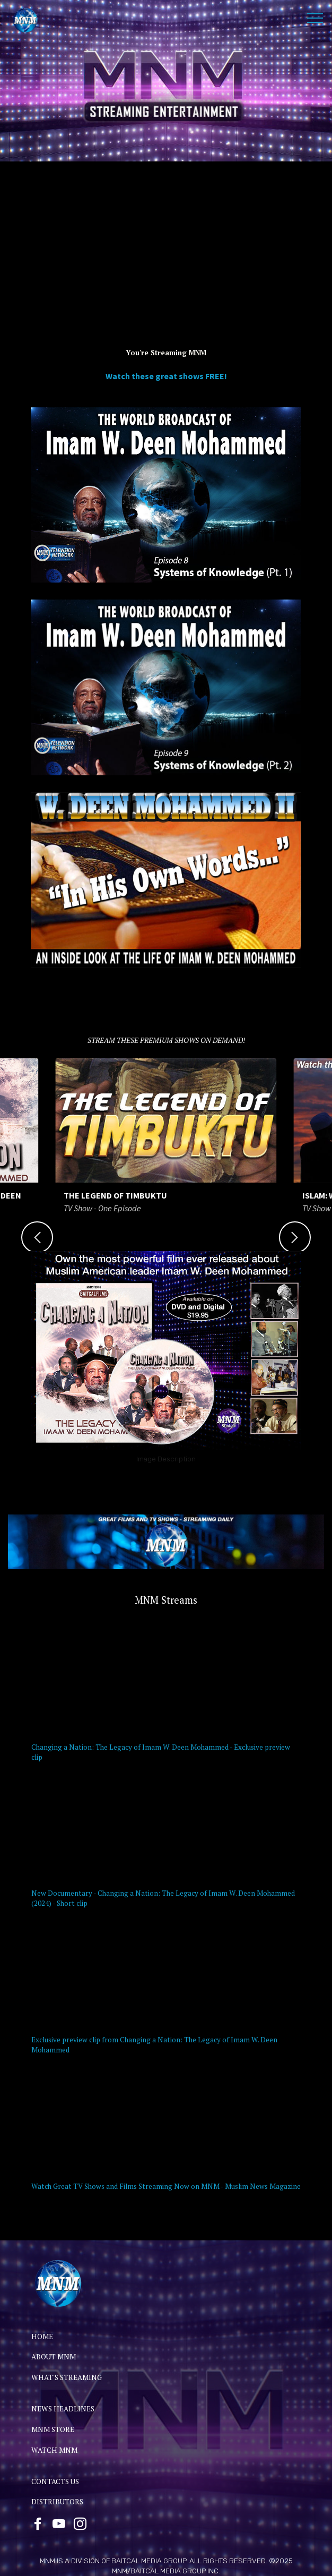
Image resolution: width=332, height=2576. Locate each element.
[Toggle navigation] (315, 17)
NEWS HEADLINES (62, 2409)
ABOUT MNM (53, 2356)
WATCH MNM (54, 2450)
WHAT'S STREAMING (66, 2377)
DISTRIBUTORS (57, 2501)
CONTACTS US (55, 2481)
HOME (42, 2336)
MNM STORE (52, 2429)
